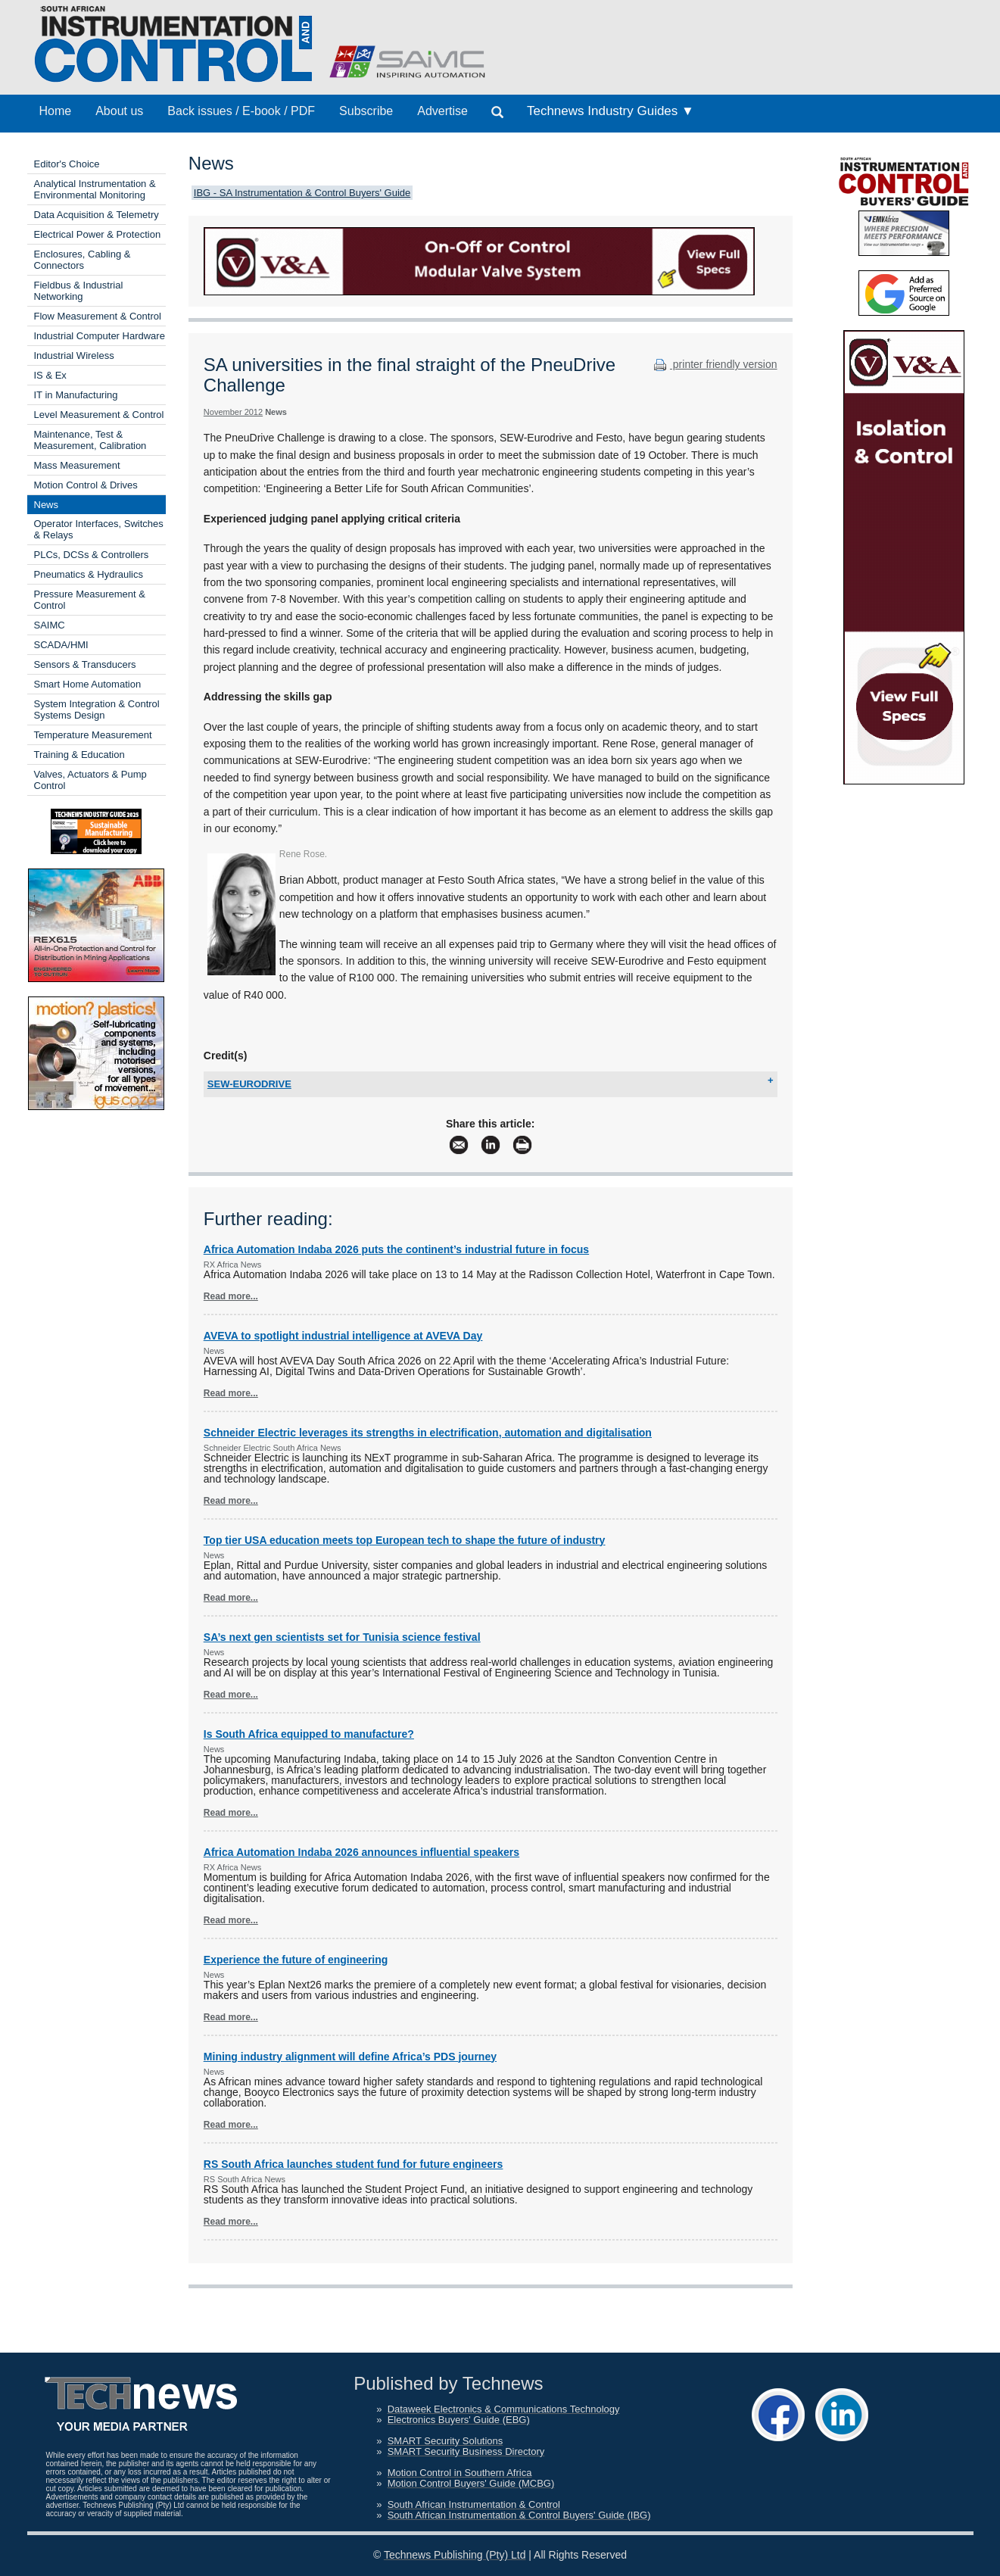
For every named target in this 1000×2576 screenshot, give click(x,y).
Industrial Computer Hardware (99, 335)
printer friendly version (713, 364)
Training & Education (79, 754)
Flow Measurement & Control (97, 316)
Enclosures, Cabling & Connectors (82, 259)
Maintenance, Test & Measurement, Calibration (90, 440)
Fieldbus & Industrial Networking (78, 290)
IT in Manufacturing (76, 395)
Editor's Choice (67, 164)
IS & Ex (50, 375)
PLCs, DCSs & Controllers (91, 554)
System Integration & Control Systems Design (97, 709)
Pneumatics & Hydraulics (89, 574)
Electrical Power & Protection (97, 234)
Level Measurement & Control (99, 414)
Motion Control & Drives (86, 485)
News (46, 504)
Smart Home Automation (88, 684)
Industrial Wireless (74, 355)
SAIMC (49, 625)
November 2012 (233, 411)
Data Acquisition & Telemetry (96, 214)
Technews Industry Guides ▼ (610, 111)
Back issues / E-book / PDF (241, 110)
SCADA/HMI (61, 644)
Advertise (442, 110)
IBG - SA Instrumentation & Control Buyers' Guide (302, 192)
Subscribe (366, 110)
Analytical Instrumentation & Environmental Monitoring (95, 189)
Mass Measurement (77, 465)
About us (119, 110)
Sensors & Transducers (85, 664)
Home (55, 110)
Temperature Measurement (93, 735)
